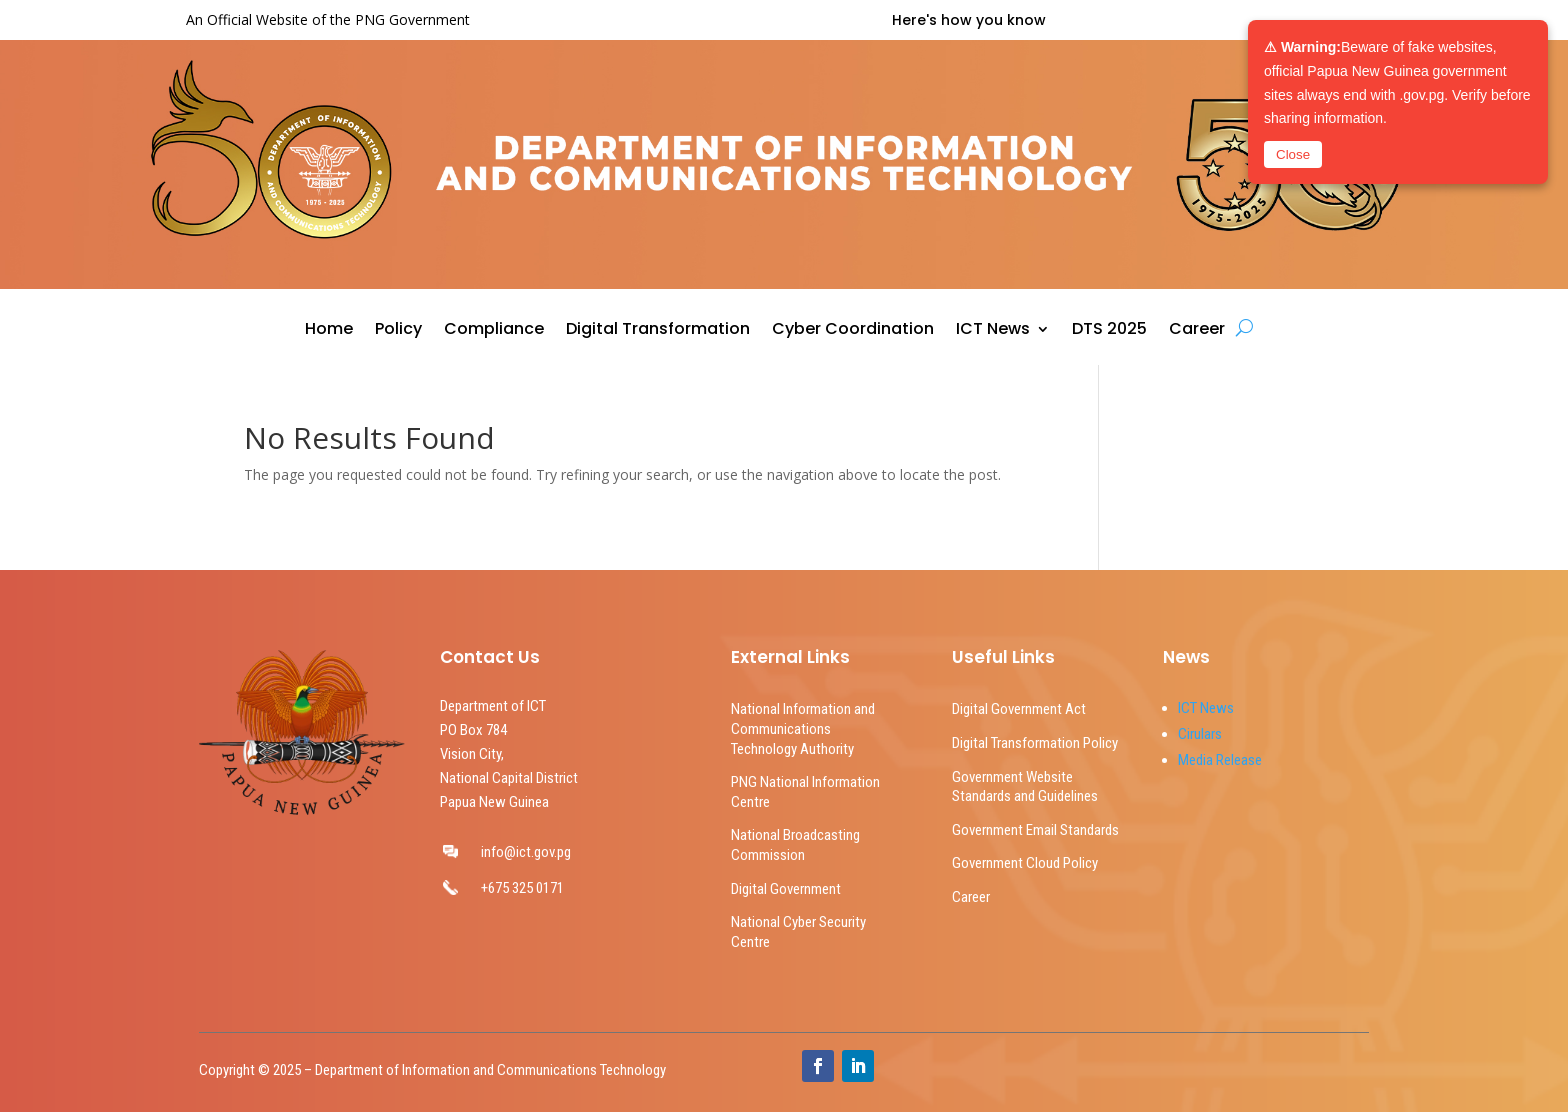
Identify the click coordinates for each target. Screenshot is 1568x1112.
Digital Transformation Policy (1035, 743)
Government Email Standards (1035, 830)
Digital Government (786, 889)
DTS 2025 (1109, 331)
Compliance (494, 331)
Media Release (1220, 760)
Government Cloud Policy (1025, 863)
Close (1293, 154)
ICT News (993, 331)
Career (1197, 331)
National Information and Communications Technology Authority (803, 728)
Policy (398, 331)
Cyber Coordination (853, 331)
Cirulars (1200, 734)
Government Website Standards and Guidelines (1025, 787)
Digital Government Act (1019, 709)
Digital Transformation (658, 331)
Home (329, 331)
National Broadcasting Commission (795, 845)
